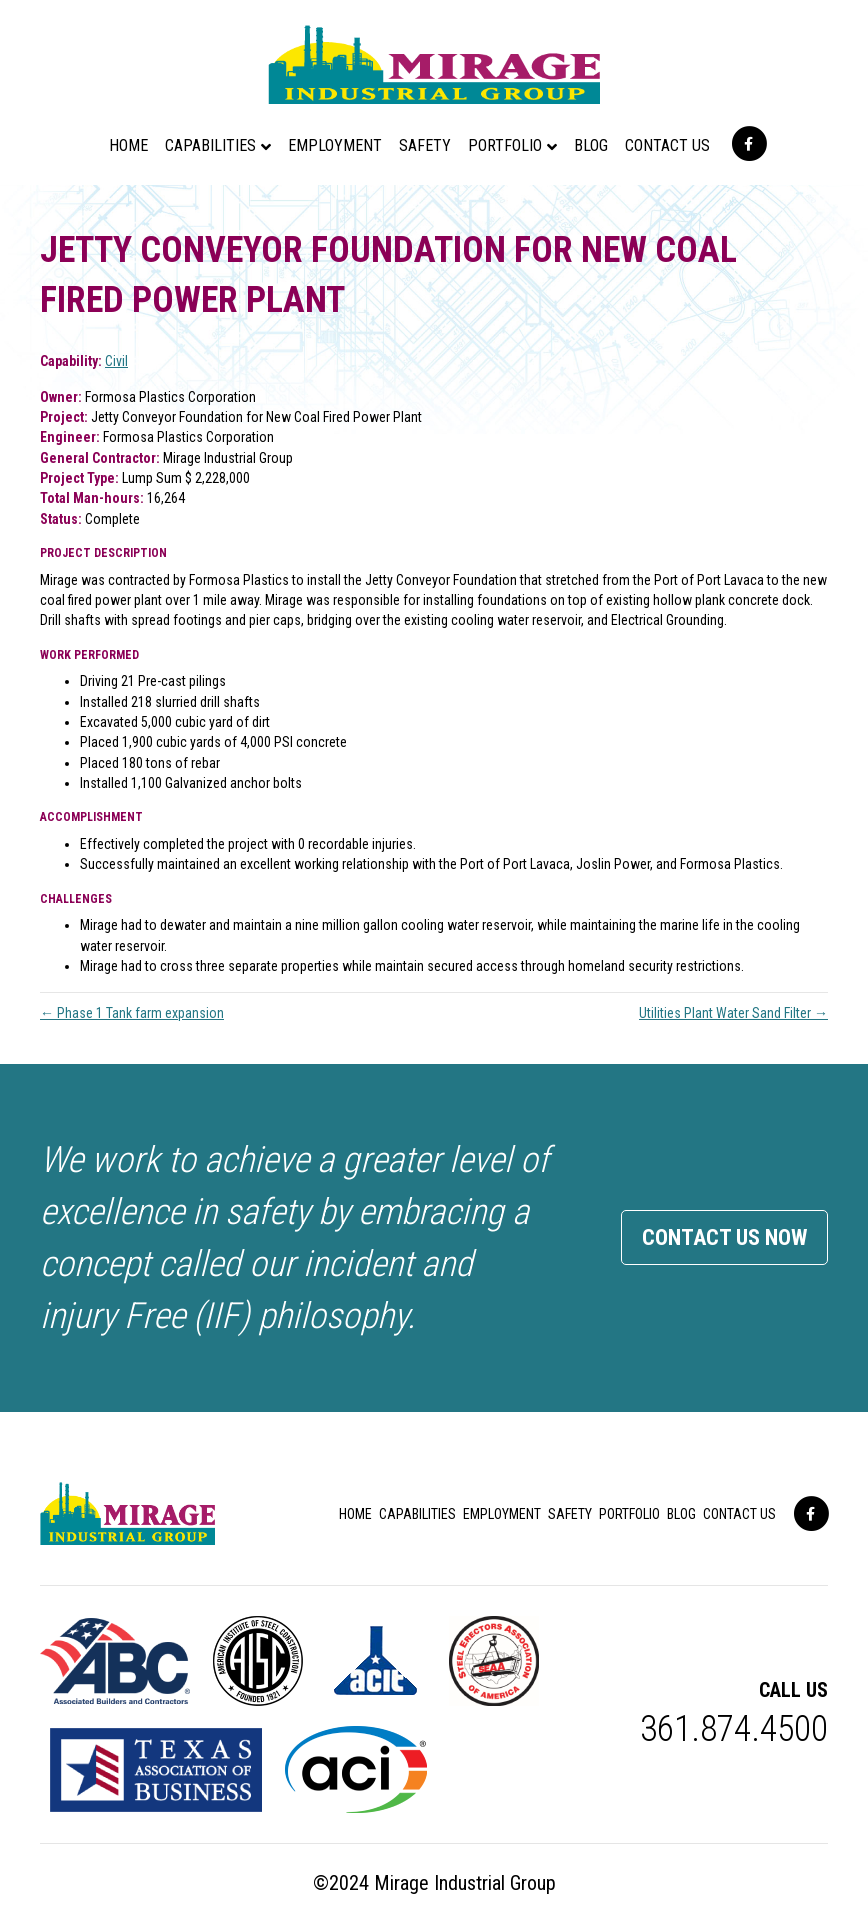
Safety (425, 145)
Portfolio (505, 145)
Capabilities (210, 145)
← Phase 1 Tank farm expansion (132, 1013)
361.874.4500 (734, 1729)
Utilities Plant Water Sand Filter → (733, 1013)
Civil (116, 361)
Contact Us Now (724, 1237)
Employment (335, 145)
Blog (591, 145)
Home (128, 145)
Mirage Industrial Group (465, 1883)
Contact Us (667, 145)
